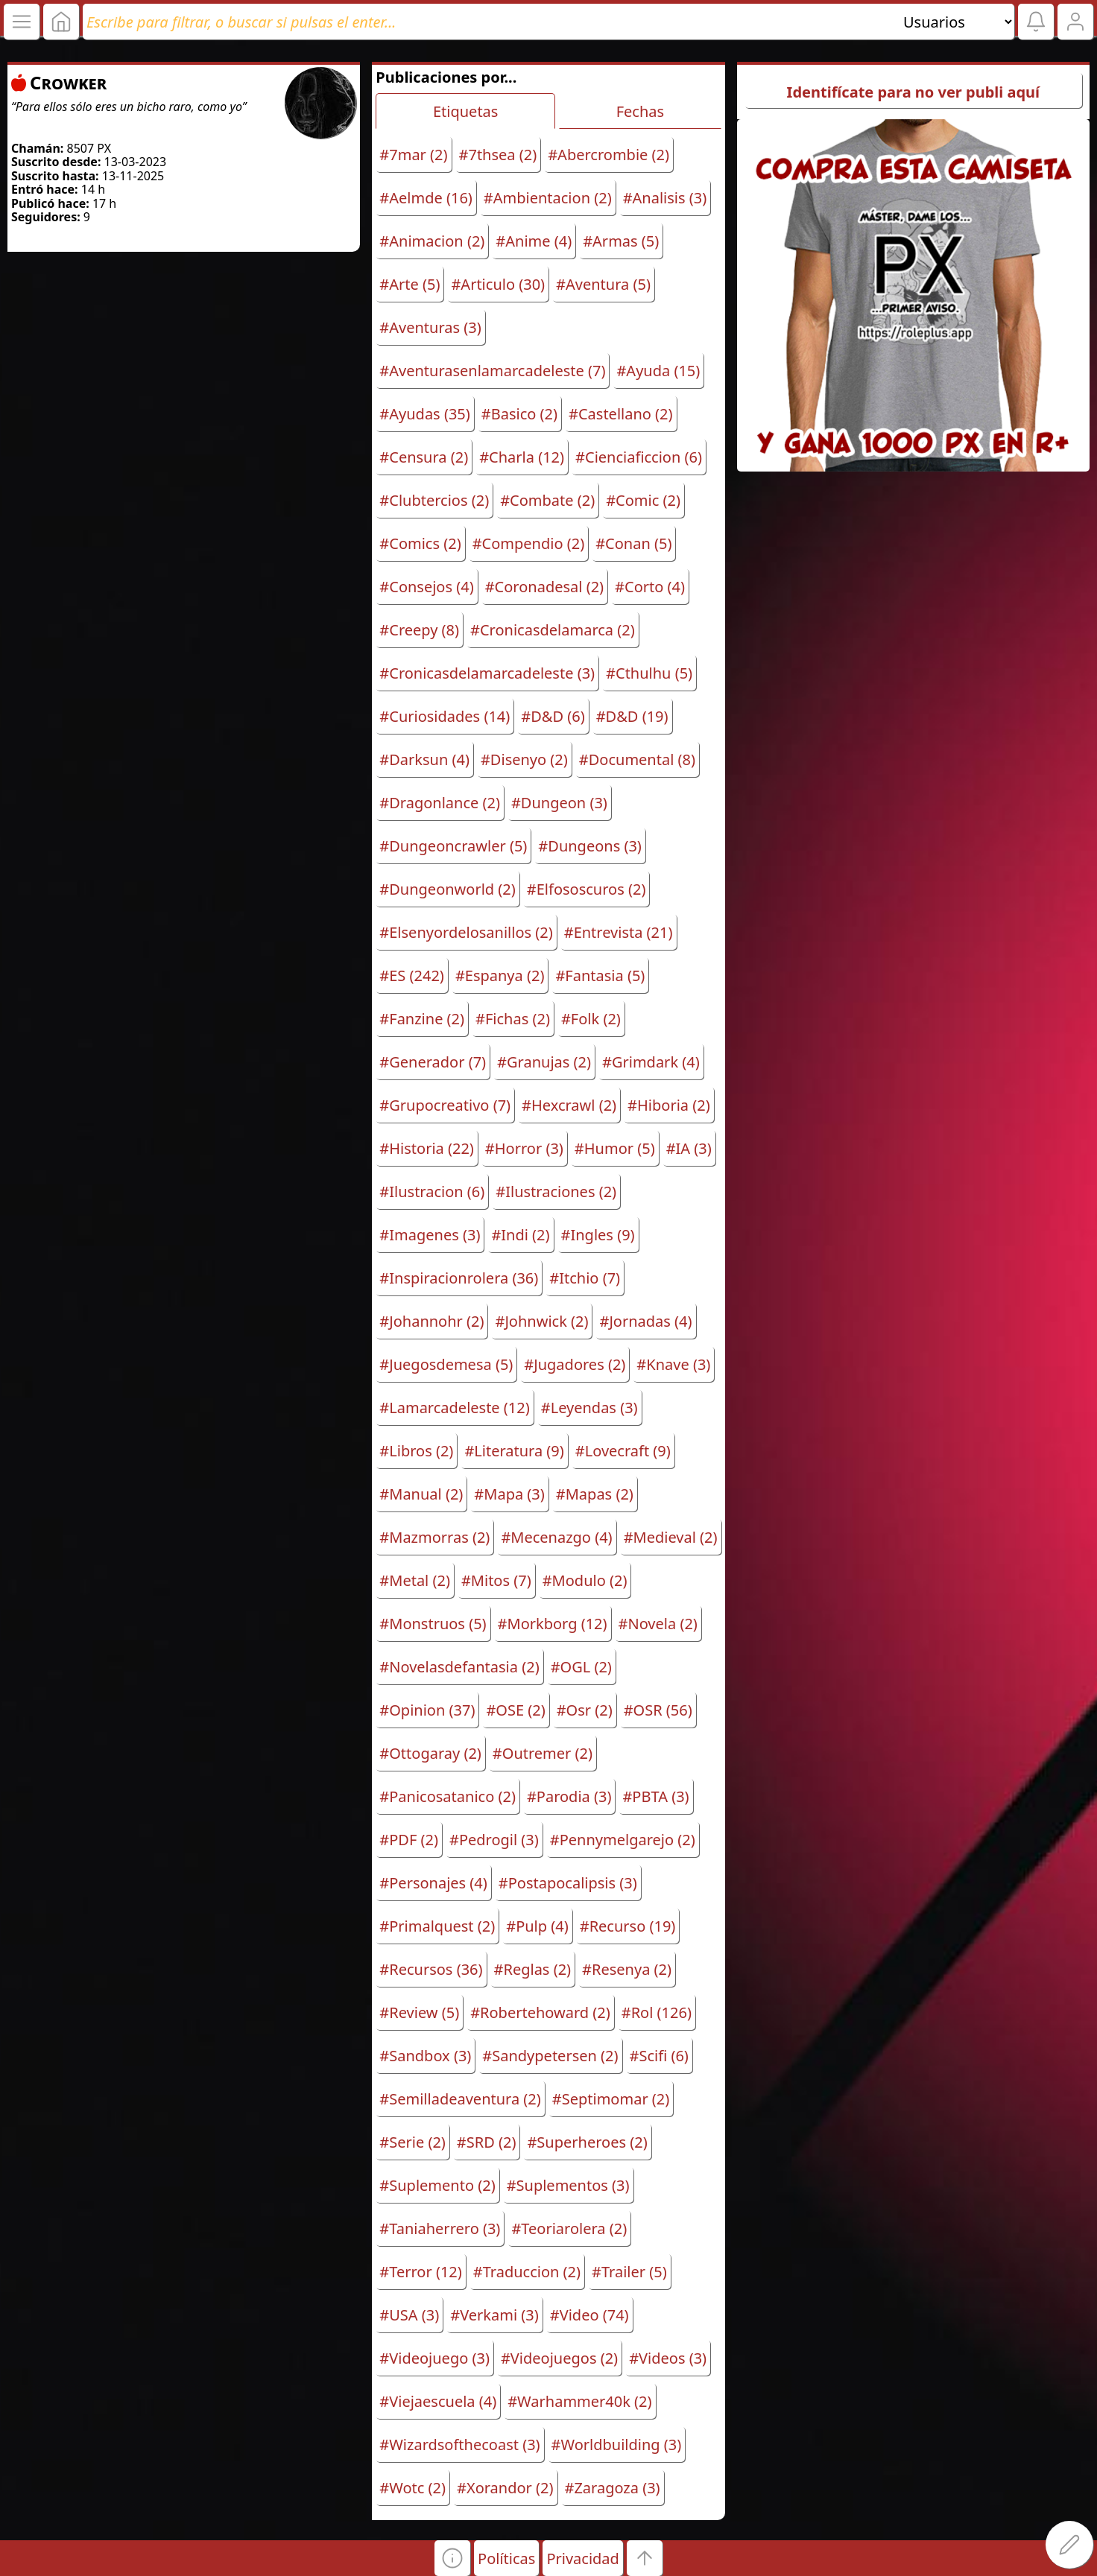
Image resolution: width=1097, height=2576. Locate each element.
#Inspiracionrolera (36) (458, 1278)
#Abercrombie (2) (608, 155)
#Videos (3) (667, 2358)
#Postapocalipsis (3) (568, 1883)
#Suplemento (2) (437, 2185)
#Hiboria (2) (668, 1105)
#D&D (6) (552, 716)
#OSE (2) (515, 1710)
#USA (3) (409, 2315)
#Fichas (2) (512, 1019)
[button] (452, 2558)
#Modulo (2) (585, 1580)
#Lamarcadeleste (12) (454, 1408)
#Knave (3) (673, 1364)
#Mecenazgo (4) (556, 1537)
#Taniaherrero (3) (439, 2228)
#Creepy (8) (419, 630)
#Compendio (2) (528, 543)
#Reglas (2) (533, 1969)
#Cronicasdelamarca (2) (552, 630)
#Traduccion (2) (527, 2272)
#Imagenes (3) (429, 1235)
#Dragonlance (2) (439, 803)
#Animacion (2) (431, 241)
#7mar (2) (413, 155)
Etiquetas (465, 111)
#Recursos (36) (430, 1969)
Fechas (640, 111)
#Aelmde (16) (425, 198)
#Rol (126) (657, 2012)
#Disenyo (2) (524, 759)
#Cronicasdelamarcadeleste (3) (487, 673)
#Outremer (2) (542, 1753)
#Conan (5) (633, 543)
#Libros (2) (416, 1451)
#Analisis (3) (665, 198)
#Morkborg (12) (552, 1624)
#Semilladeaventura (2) (459, 2099)
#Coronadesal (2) (544, 587)
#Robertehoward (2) (540, 2012)
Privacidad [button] (582, 2558)
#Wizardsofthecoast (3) (459, 2444)
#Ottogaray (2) (430, 1753)
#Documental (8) (637, 759)
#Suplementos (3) (568, 2185)
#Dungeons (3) (590, 846)
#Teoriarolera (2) (569, 2228)
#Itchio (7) (584, 1278)
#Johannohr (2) (431, 1321)
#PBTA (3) (655, 1796)
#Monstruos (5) (432, 1624)
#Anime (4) (534, 241)
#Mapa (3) (509, 1494)
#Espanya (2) (500, 975)
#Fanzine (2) (421, 1019)
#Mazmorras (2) (434, 1537)
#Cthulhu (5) (649, 673)
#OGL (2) (581, 1667)
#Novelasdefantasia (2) (459, 1667)
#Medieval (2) (671, 1537)
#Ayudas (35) (424, 414)
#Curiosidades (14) (444, 716)
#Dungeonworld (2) (447, 889)
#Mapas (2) (594, 1494)
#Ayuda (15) (658, 371)
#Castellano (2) (621, 414)
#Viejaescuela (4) (437, 2401)
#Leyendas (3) (589, 1408)
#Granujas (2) (544, 1062)
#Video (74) (589, 2315)
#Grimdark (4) (651, 1062)
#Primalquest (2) (437, 1926)
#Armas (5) (621, 241)
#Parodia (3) (569, 1796)
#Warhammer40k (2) (579, 2401)
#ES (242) (411, 975)
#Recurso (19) (628, 1926)
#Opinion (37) (427, 1710)
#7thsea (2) (498, 155)
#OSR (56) (658, 1710)
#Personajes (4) (433, 1883)
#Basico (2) (519, 414)
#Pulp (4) (537, 1926)
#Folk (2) (591, 1019)
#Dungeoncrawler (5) (453, 846)
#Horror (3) (524, 1148)
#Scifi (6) (659, 2056)
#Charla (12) (521, 457)
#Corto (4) (650, 587)
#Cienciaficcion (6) (638, 457)
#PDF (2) (408, 1840)
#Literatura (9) (513, 1451)
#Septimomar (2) (610, 2099)
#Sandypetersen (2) (550, 2056)
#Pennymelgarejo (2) (622, 1840)
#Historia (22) (426, 1148)
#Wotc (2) (412, 2488)
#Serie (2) (412, 2142)
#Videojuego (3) (434, 2358)
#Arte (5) (409, 284)
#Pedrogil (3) (494, 1840)
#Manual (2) (421, 1494)
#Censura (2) (423, 457)
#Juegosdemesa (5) (446, 1364)
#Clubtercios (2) (434, 500)
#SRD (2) (486, 2142)
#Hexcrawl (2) (569, 1105)
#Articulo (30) (498, 284)
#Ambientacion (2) (548, 198)
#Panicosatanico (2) (447, 1796)
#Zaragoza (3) (612, 2488)
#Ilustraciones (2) (556, 1191)
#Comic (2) (643, 500)
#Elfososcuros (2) (586, 889)
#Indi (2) (520, 1235)
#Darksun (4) (424, 759)
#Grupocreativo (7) (444, 1105)
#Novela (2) (658, 1624)
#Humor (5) (615, 1148)
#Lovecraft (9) (623, 1451)
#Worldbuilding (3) (616, 2444)
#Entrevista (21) (618, 932)
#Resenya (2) (626, 1969)
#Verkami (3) (494, 2315)
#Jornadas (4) (645, 1321)
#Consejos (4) (426, 587)
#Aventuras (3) (430, 327)
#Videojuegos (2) (559, 2358)
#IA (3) (689, 1148)
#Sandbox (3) (425, 2056)
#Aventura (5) (603, 284)
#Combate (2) (547, 500)
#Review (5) (419, 2012)
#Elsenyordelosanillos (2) (465, 932)
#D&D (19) (632, 716)
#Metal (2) (414, 1580)
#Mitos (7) (496, 1580)
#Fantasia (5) (600, 975)
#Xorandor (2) (505, 2488)
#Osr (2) (585, 1710)
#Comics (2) (420, 543)
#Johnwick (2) (541, 1321)
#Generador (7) (432, 1062)
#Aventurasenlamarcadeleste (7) (492, 371)
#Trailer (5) (629, 2272)
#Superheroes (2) (587, 2142)
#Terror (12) (420, 2272)
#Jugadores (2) (574, 1364)
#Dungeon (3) (559, 803)
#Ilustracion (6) (431, 1191)
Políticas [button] (506, 2558)
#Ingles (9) (598, 1235)
